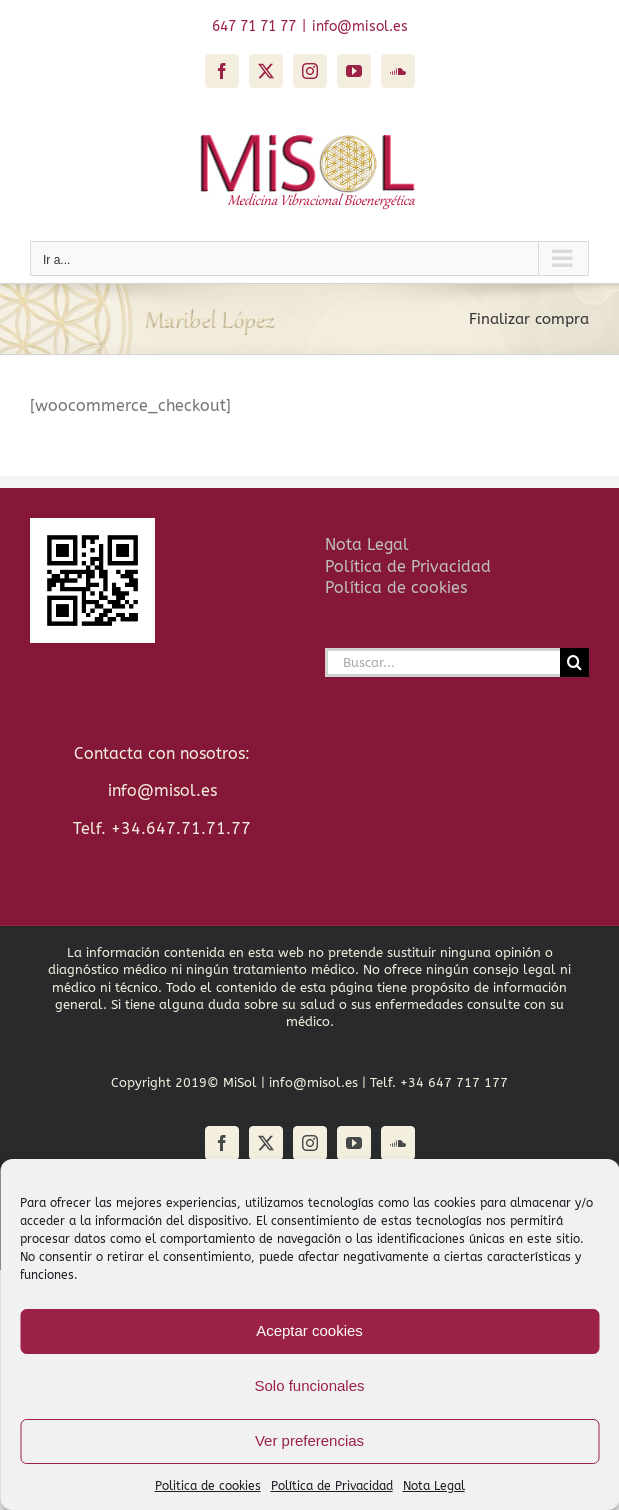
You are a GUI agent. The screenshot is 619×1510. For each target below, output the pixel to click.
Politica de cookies (208, 1486)
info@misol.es (360, 26)
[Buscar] (574, 662)
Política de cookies (396, 587)
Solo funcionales (309, 1385)
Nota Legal (434, 1486)
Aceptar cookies (309, 1330)
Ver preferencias (309, 1440)
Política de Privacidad (332, 1486)
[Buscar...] (443, 662)
